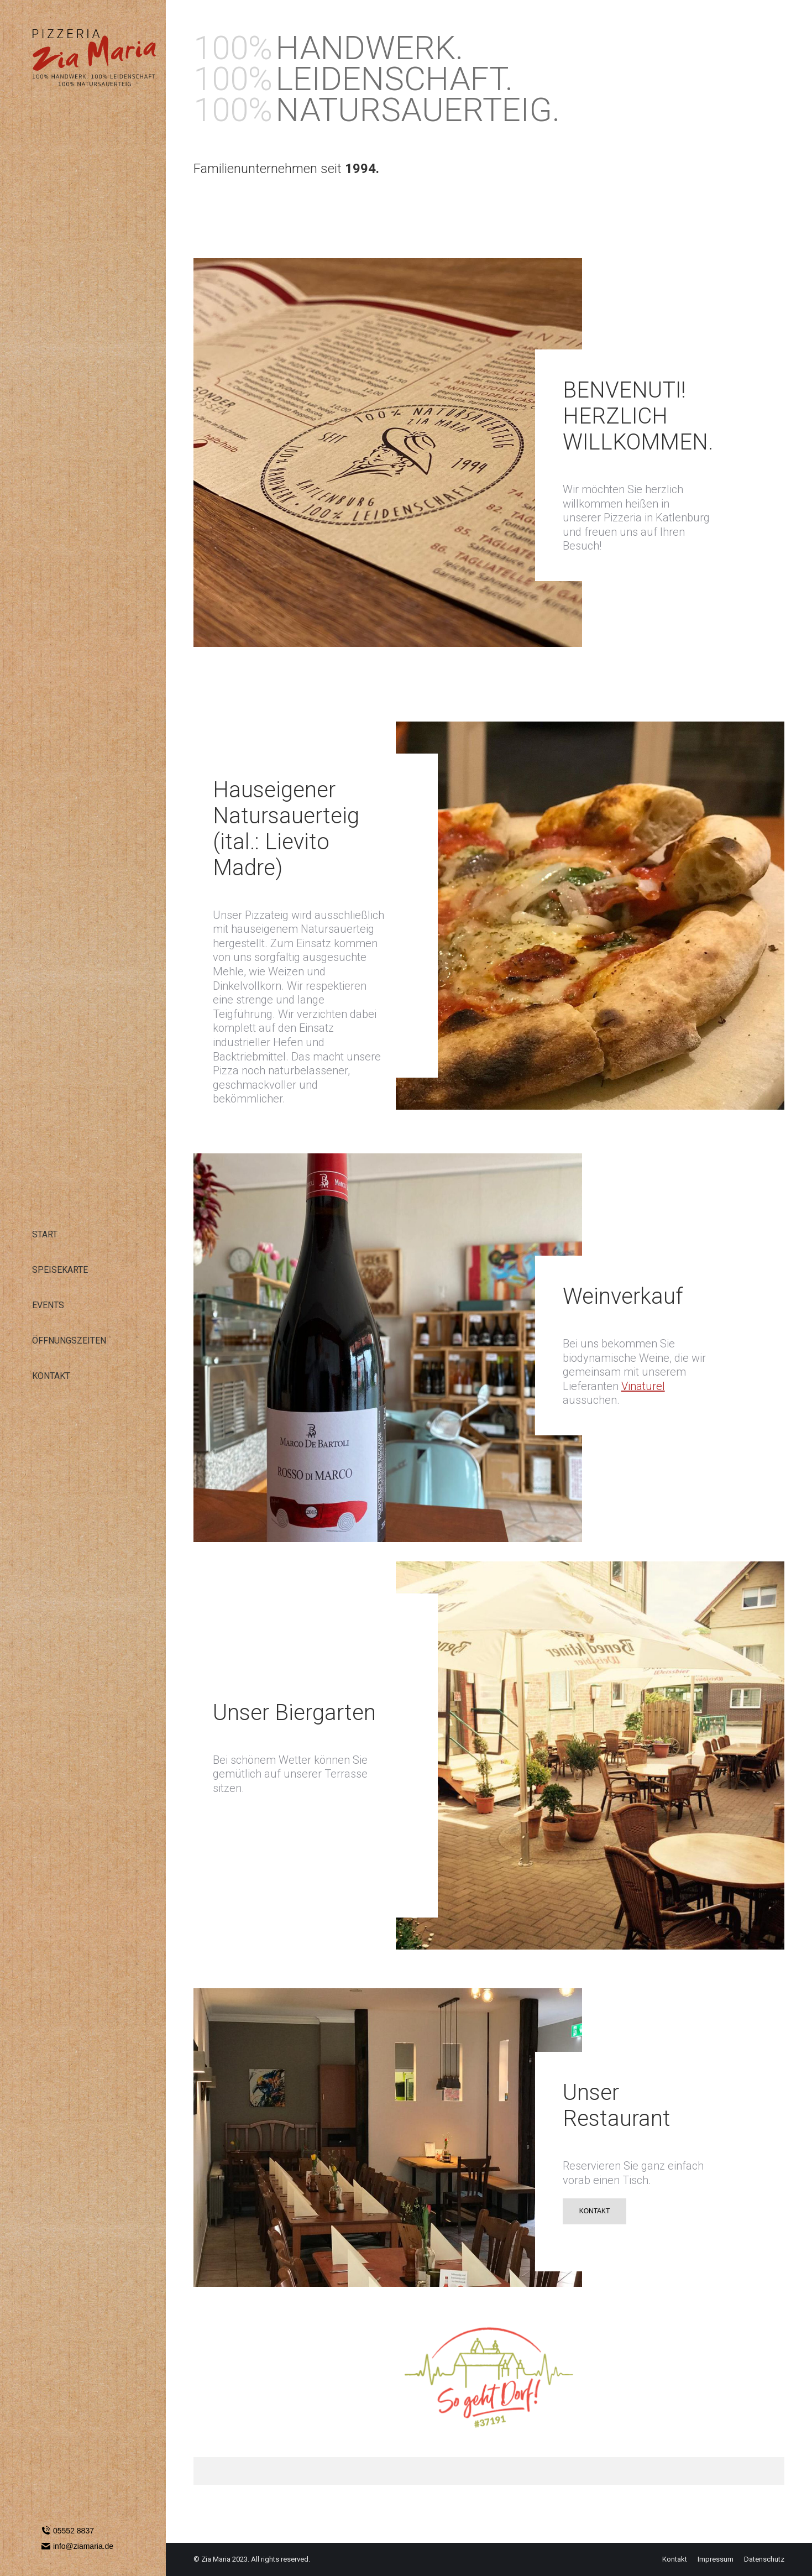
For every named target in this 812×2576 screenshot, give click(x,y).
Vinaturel (643, 1386)
